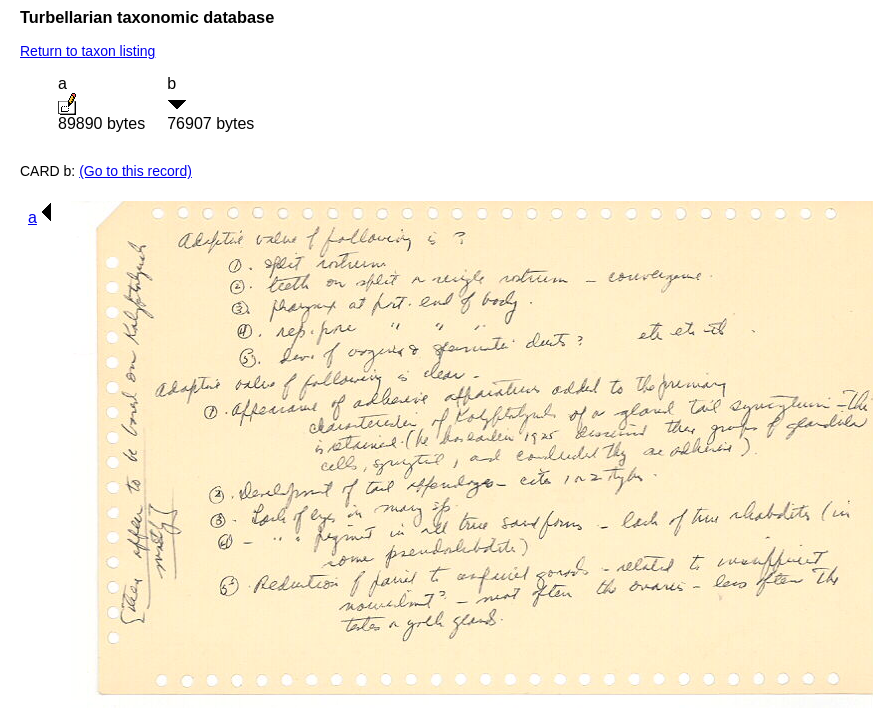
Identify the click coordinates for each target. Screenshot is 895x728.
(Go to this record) (135, 171)
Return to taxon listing (87, 51)
